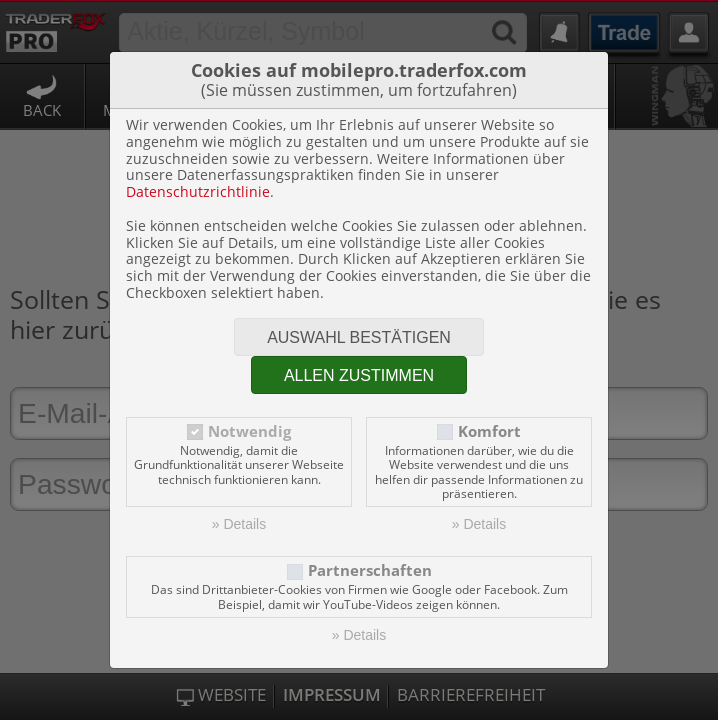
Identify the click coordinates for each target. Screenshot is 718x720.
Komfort (489, 431)
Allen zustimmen (359, 375)
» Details (239, 524)
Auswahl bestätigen (359, 337)
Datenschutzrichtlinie (198, 191)
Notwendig (249, 431)
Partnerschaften (370, 570)
